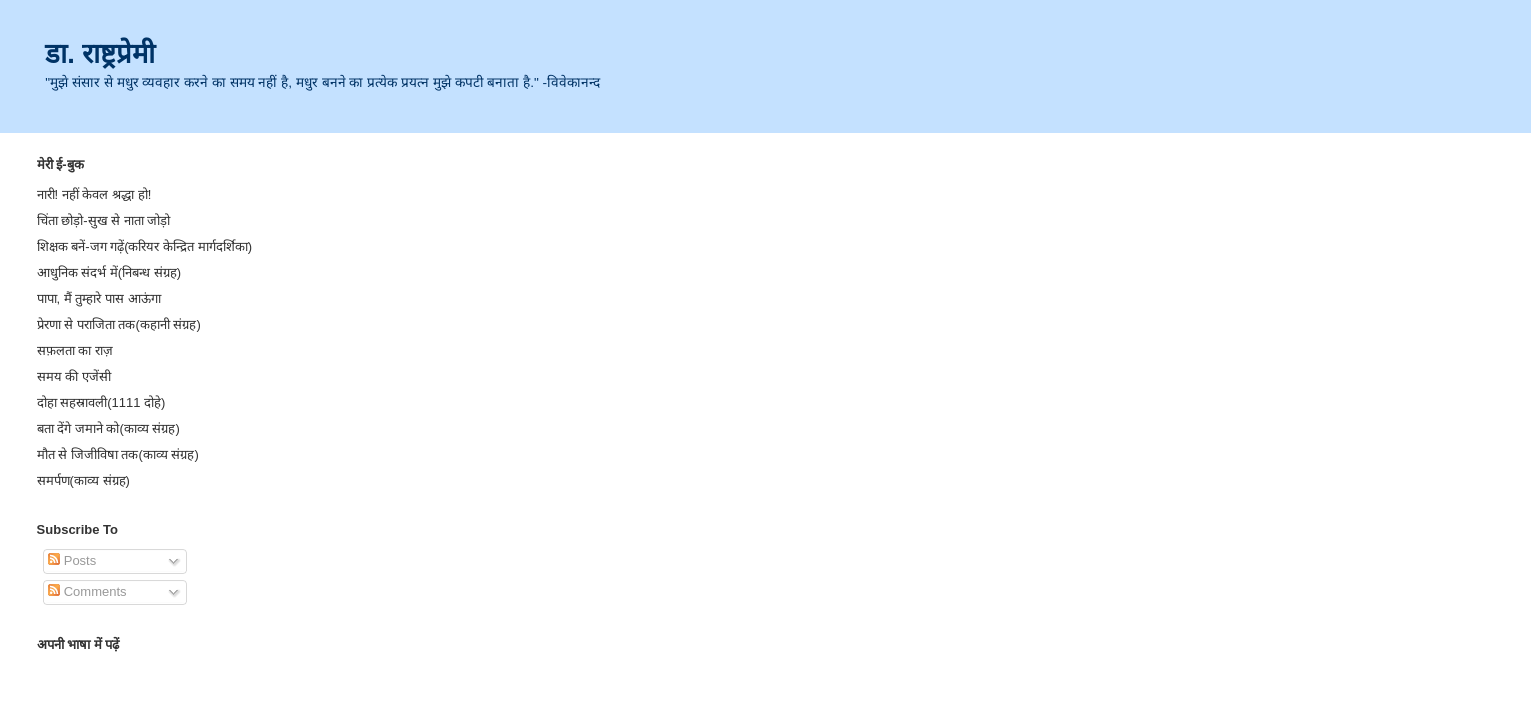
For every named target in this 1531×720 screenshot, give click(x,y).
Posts (72, 560)
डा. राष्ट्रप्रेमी (100, 53)
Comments (87, 591)
